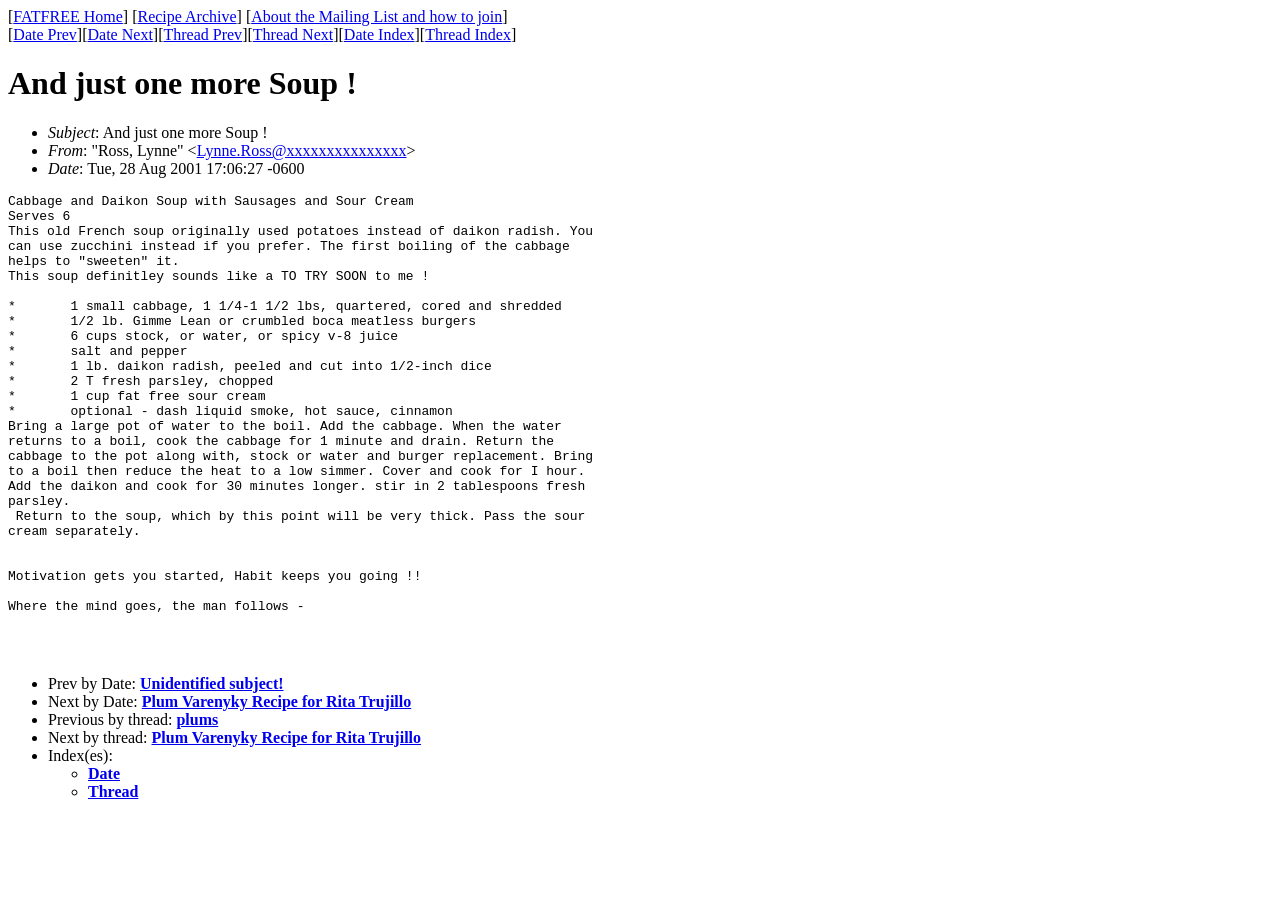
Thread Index (468, 34)
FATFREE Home (67, 16)
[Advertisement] (1189, 311)
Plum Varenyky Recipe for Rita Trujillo (276, 794)
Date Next (120, 34)
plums (197, 812)
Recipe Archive (186, 16)
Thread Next (293, 34)
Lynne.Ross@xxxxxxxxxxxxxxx (302, 150)
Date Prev (45, 34)
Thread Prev (202, 34)
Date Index (379, 34)
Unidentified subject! (212, 776)
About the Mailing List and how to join (376, 16)
